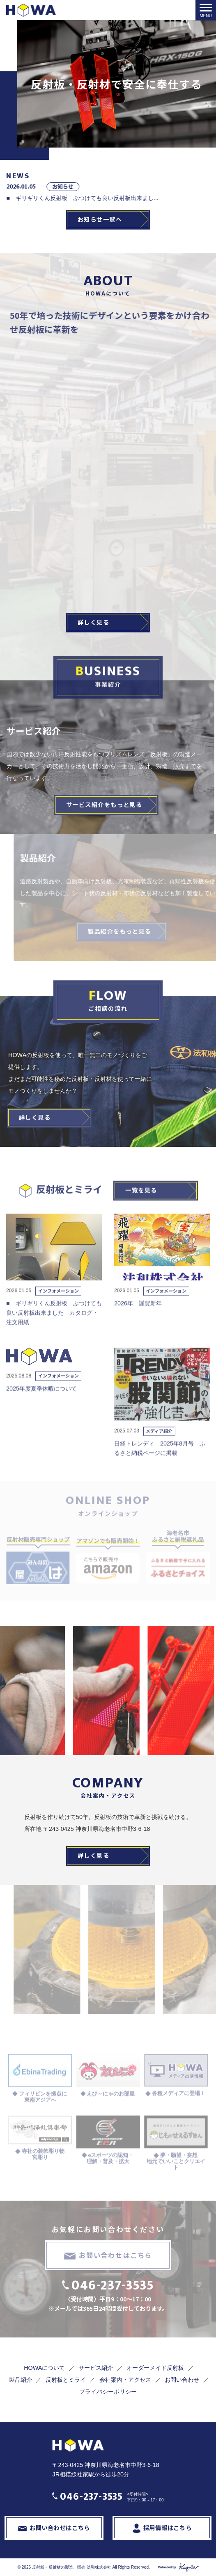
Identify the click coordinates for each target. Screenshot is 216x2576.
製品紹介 (20, 2379)
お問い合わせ (182, 2379)
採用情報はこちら (167, 2527)
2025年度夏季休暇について (41, 1404)
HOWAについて (44, 2368)
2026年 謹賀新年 (141, 1319)
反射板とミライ (66, 2379)
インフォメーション (58, 1306)
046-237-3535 (112, 2286)
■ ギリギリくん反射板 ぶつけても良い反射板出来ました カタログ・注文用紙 (54, 1328)
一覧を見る (141, 1206)
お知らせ (161, 186)
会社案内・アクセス (125, 2379)
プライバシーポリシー (108, 2391)
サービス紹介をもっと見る (98, 804)
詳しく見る (93, 622)
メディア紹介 (159, 1447)
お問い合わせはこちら (115, 2255)
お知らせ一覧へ (100, 219)
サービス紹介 (95, 2368)
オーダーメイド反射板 (155, 2368)
